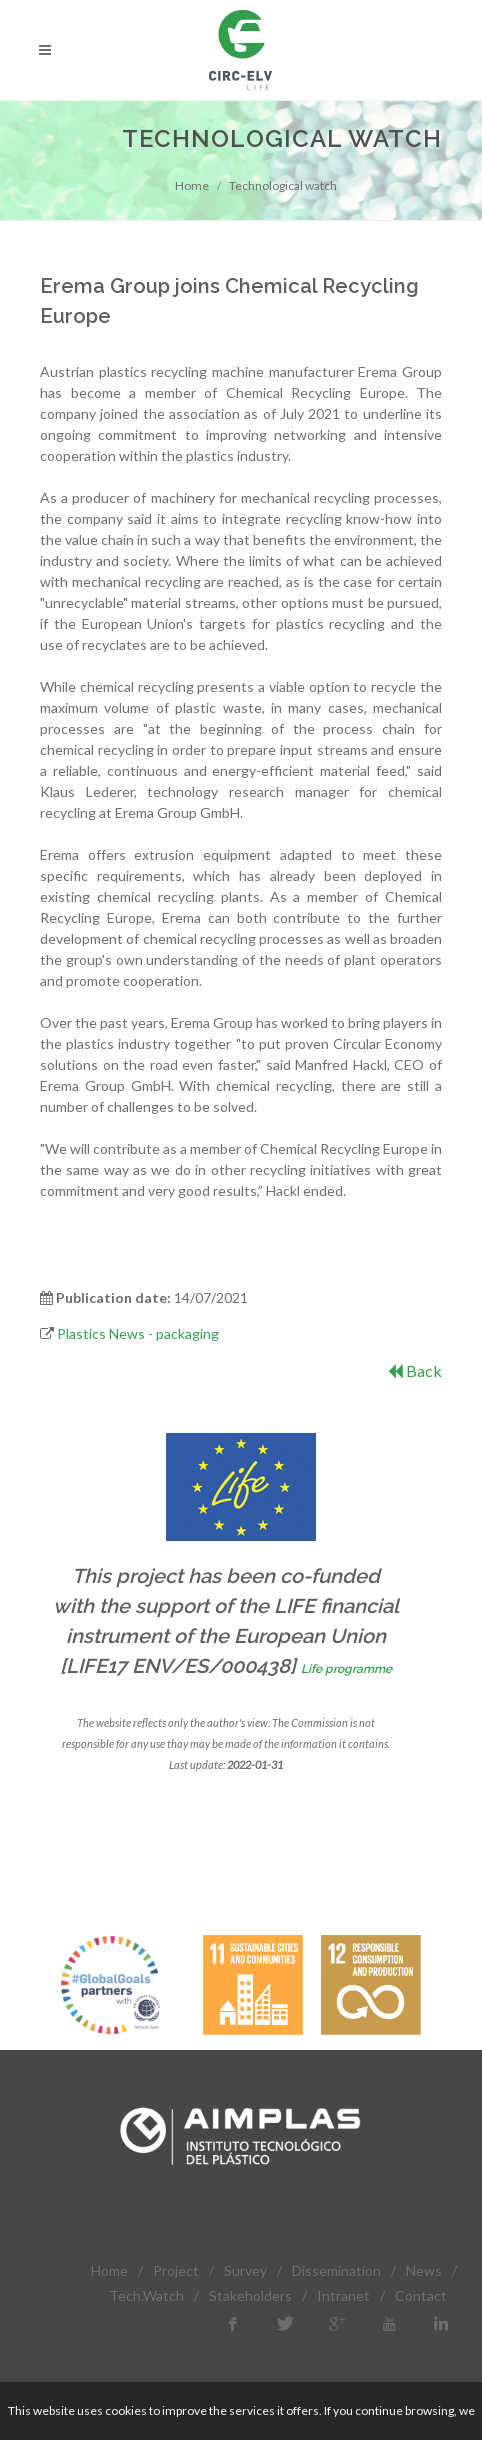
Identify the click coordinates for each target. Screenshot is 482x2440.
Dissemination (336, 2270)
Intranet (343, 2295)
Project (176, 2270)
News (424, 2270)
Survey (245, 2270)
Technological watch (283, 185)
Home (192, 185)
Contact (421, 2295)
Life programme (346, 1669)
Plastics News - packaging (138, 1333)
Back (415, 1370)
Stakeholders (250, 2295)
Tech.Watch (146, 2295)
